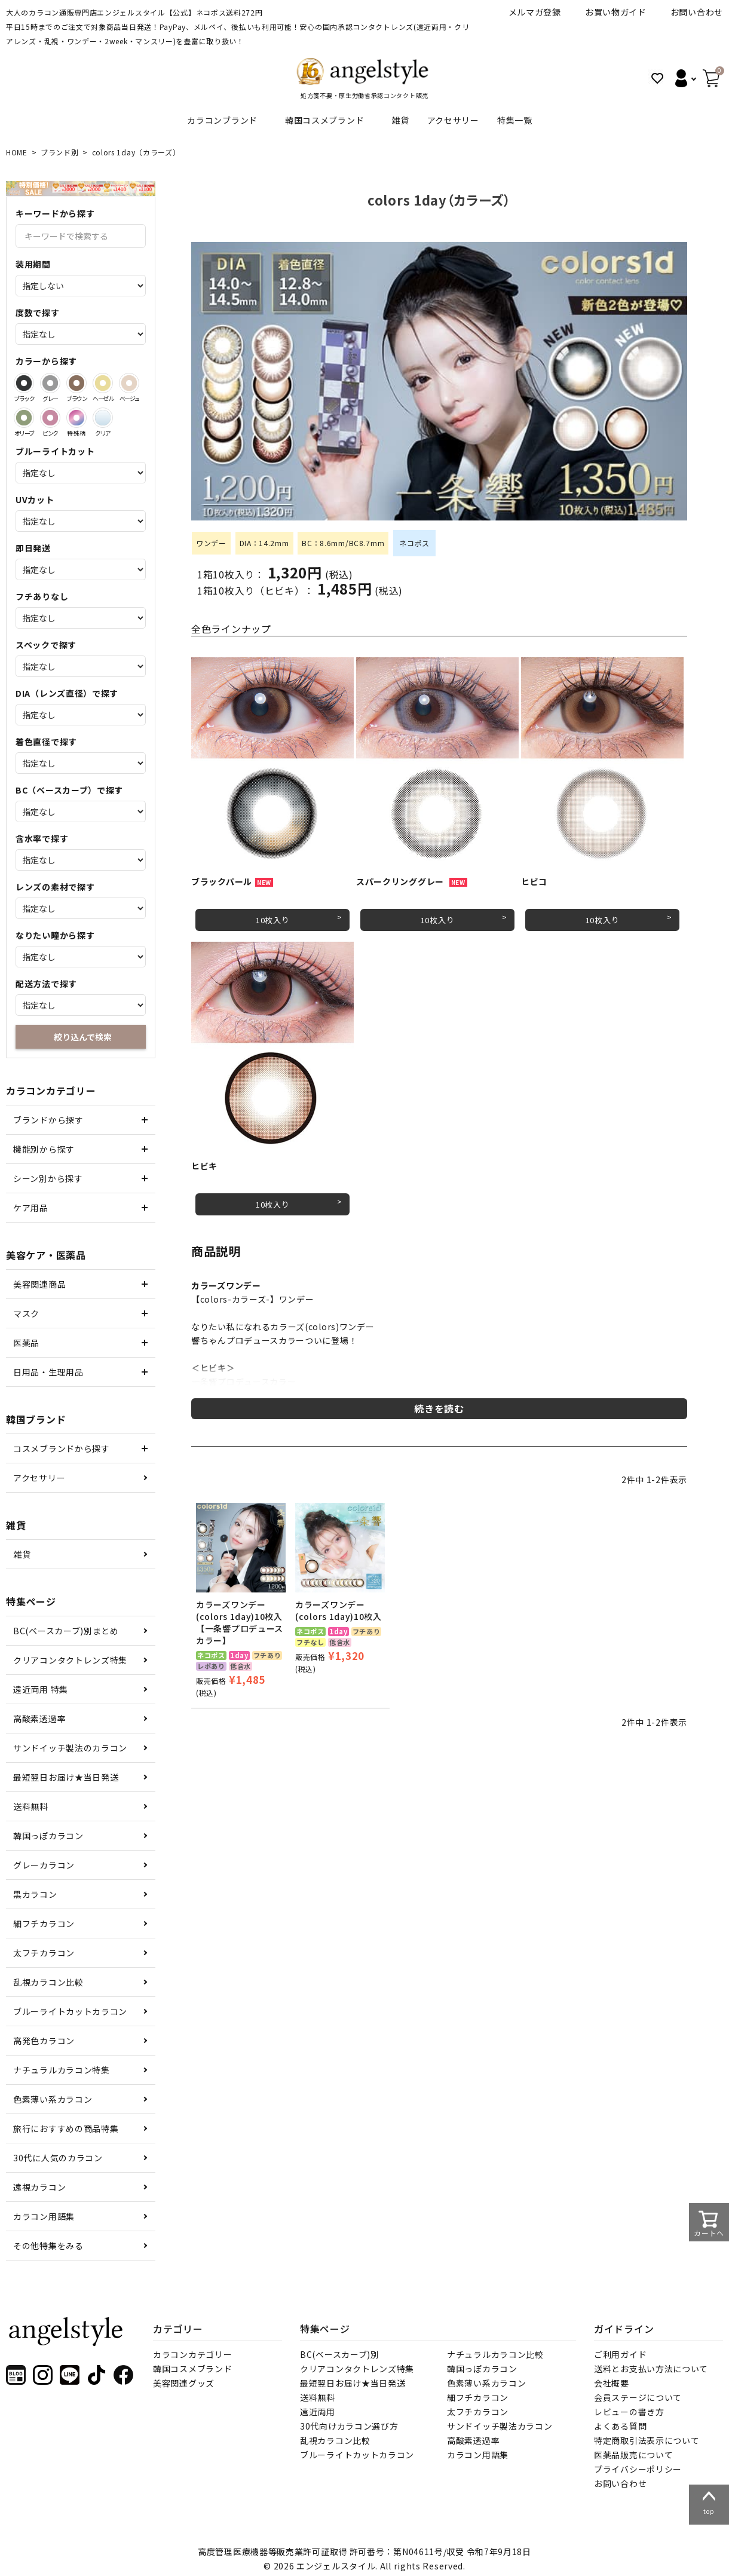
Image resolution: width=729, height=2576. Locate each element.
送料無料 (30, 1806)
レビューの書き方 (629, 2412)
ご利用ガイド (620, 2354)
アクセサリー (453, 120)
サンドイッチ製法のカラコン (70, 1748)
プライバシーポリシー (638, 2469)
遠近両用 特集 (40, 1689)
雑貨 (400, 120)
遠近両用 (317, 2412)
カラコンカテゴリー (192, 2354)
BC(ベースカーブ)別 (339, 2354)
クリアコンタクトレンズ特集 (70, 1660)
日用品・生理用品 (48, 1372)
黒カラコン (35, 1894)
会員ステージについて (638, 2397)
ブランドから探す (48, 1120)
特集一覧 (514, 120)
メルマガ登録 (535, 12)
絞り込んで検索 (83, 1037)
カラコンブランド (222, 120)
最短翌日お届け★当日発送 (65, 1777)
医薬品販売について (633, 2455)
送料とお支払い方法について (651, 2369)
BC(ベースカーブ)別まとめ (66, 1631)
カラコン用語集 (44, 2216)
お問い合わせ (696, 12)
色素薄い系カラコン (52, 2099)
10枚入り (273, 920)
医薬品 (26, 1343)
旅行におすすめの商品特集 (65, 2128)
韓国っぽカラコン (48, 1836)
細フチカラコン (44, 1923)
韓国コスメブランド (324, 120)
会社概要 (611, 2383)
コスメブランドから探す (61, 1448)
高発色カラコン (44, 2041)
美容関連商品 (39, 1284)
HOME (16, 152)
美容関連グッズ (184, 2383)
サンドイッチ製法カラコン (499, 2426)
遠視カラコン (39, 2187)
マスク (26, 1313)
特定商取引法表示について (646, 2440)
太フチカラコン (44, 1953)
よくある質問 (620, 2426)
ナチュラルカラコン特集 (61, 2070)
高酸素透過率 (39, 1719)
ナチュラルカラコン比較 (495, 2354)
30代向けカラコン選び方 (349, 2426)
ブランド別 (60, 152)
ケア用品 (30, 1208)
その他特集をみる (48, 2246)
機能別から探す (44, 1149)
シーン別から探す (48, 1178)
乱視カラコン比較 (48, 1982)
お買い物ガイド (616, 12)
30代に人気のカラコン (58, 2158)
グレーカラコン (44, 1865)
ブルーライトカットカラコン (70, 2011)
